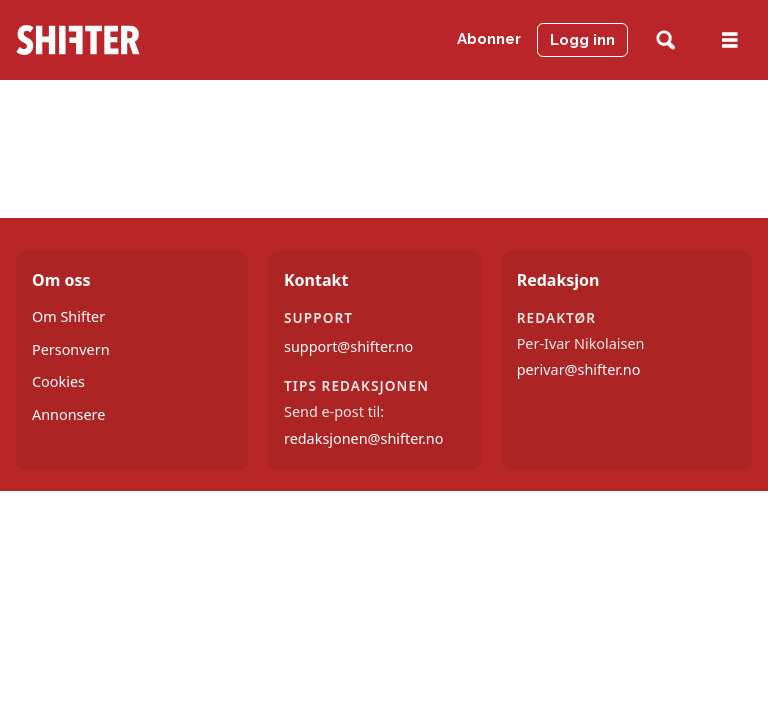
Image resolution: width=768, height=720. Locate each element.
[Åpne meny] (730, 40)
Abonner (489, 39)
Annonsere (68, 414)
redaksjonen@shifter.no (363, 438)
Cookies (58, 381)
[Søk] (665, 40)
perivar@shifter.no (579, 369)
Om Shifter (68, 316)
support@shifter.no (348, 346)
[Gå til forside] (78, 40)
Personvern (71, 349)
